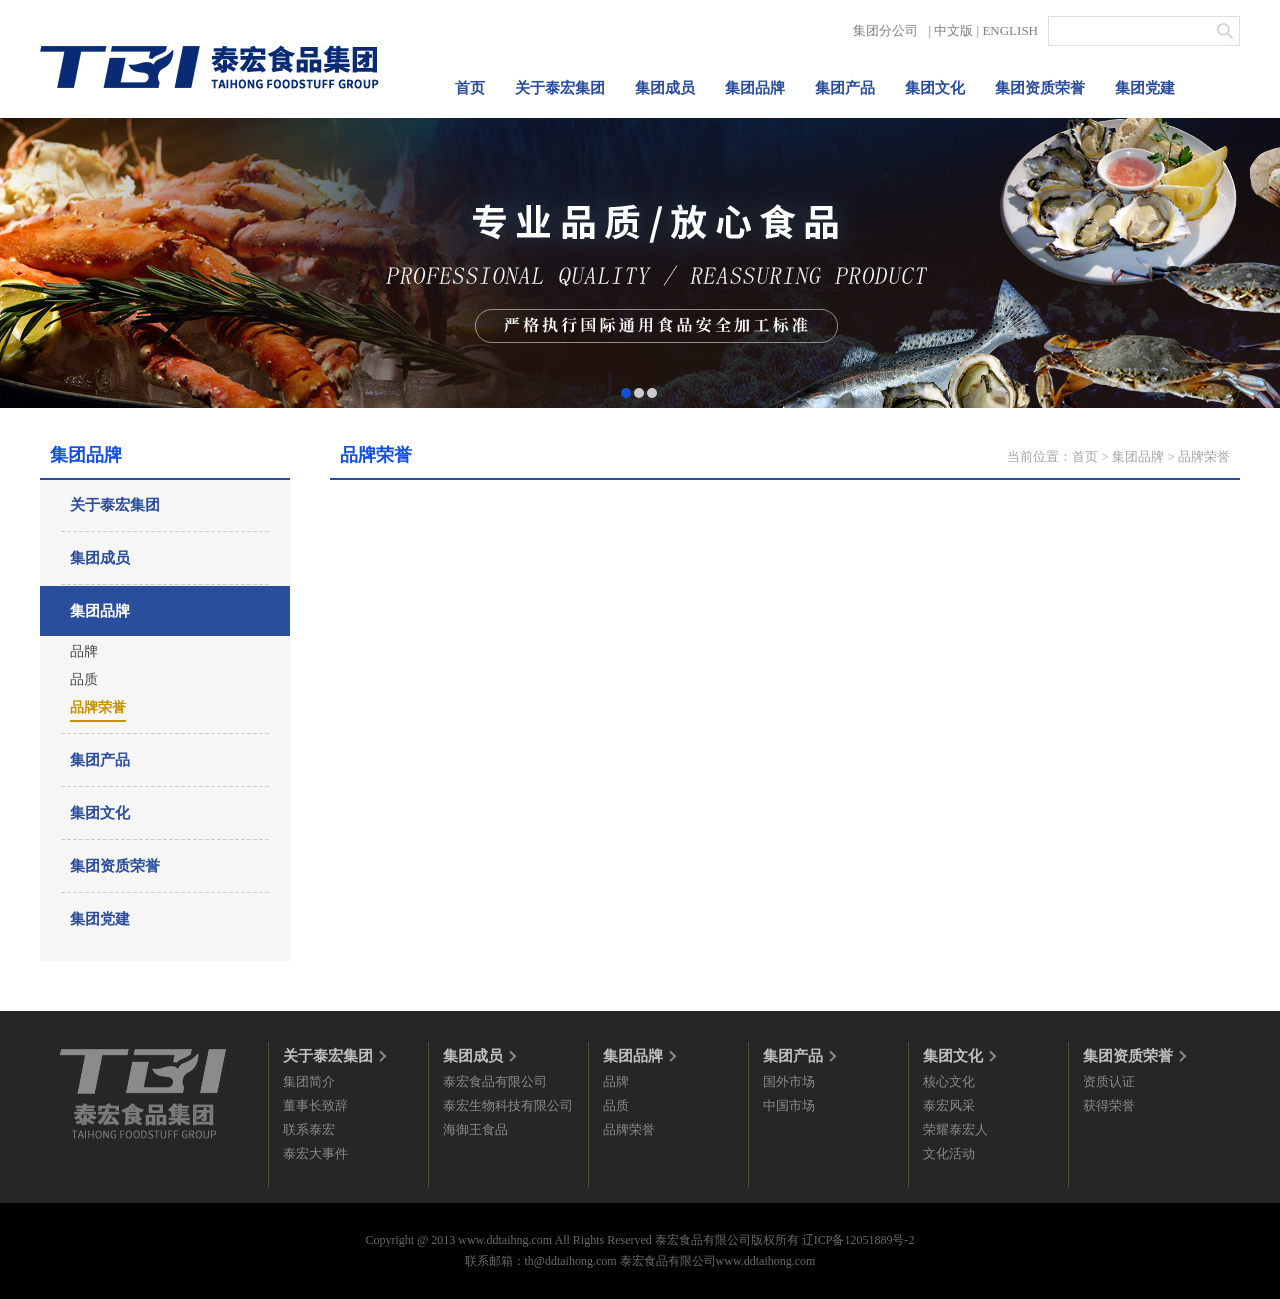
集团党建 (1145, 88)
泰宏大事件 (315, 1153)
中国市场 (789, 1105)
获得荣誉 (1109, 1105)
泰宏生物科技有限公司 (508, 1105)
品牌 (84, 651)
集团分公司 (885, 30)
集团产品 (845, 88)
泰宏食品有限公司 (495, 1081)
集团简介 (309, 1081)
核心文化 (949, 1081)
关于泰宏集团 (560, 88)
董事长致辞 (315, 1105)
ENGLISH (1010, 30)
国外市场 (789, 1081)
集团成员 (665, 88)
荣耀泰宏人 (955, 1129)
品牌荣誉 (98, 707)
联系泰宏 (309, 1129)
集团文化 (935, 88)
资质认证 (1109, 1081)
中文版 (953, 30)
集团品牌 (755, 88)
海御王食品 (475, 1129)
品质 (84, 679)
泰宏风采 (949, 1105)
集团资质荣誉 (1040, 88)
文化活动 (949, 1153)
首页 (470, 88)
